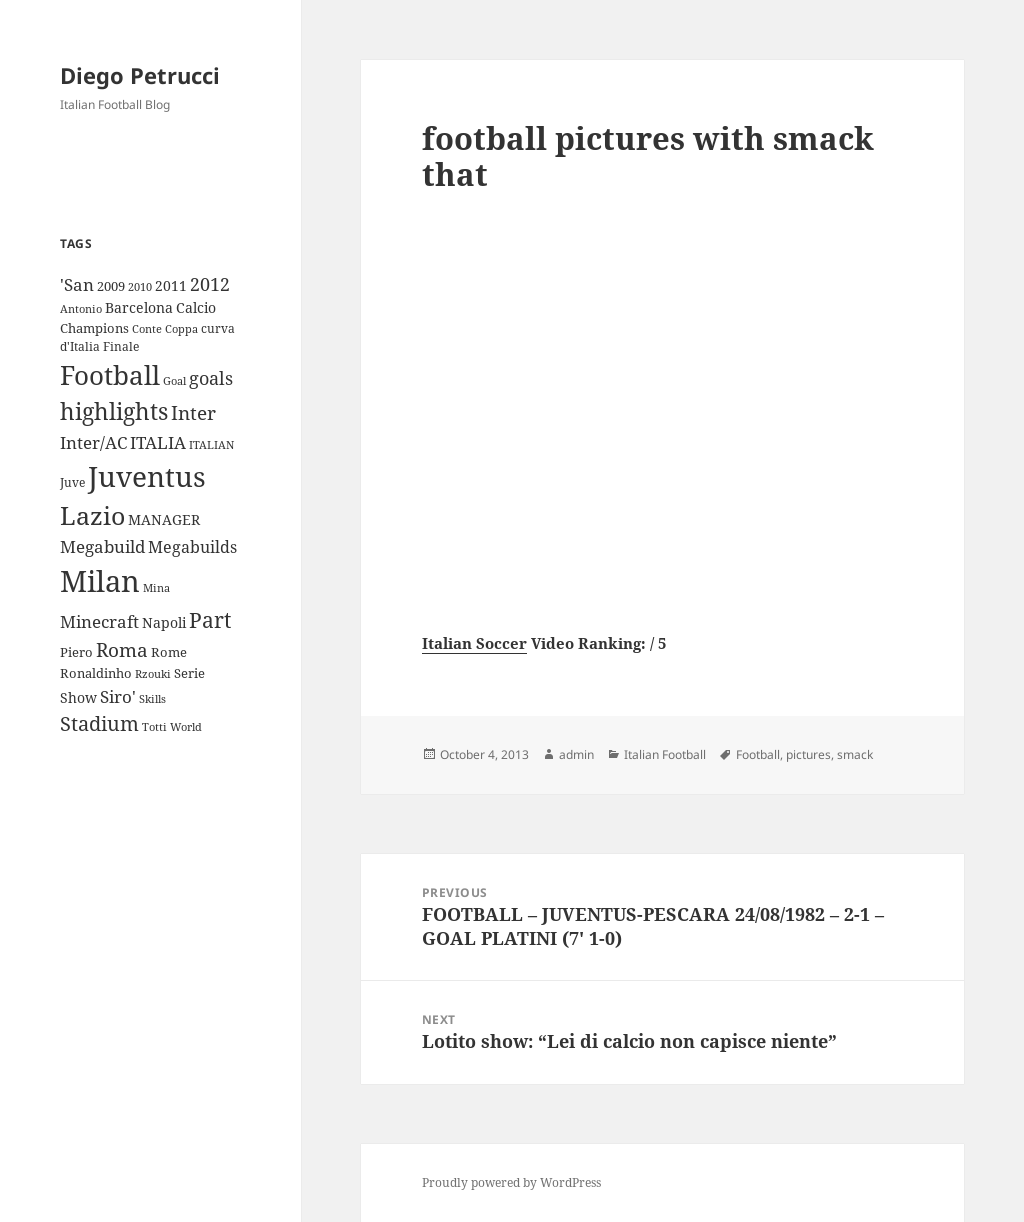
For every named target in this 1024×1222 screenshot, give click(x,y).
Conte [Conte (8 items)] (147, 328)
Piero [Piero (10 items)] (76, 652)
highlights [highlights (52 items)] (114, 411)
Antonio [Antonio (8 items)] (81, 308)
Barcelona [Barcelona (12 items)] (139, 307)
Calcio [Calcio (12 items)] (196, 307)
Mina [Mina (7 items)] (156, 588)
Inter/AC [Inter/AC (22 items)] (93, 442)
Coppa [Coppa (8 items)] (181, 328)
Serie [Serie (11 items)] (189, 673)
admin (576, 754)
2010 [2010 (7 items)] (140, 287)
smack (855, 754)
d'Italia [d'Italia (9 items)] (80, 346)
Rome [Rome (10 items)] (169, 652)
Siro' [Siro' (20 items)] (118, 696)
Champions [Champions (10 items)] (94, 328)
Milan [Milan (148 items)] (100, 581)
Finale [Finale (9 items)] (121, 346)
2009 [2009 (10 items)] (111, 286)
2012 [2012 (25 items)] (210, 284)
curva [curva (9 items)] (218, 328)
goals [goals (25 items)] (211, 378)
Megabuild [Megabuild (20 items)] (102, 546)
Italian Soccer (474, 643)
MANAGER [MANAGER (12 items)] (164, 519)
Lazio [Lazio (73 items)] (92, 515)
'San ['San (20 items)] (77, 284)
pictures (808, 754)
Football (758, 754)
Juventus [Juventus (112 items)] (147, 476)
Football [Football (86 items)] (110, 375)
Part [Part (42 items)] (210, 619)
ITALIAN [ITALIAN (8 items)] (211, 444)
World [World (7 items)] (186, 727)
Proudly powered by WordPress (511, 1182)
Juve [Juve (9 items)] (72, 482)
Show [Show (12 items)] (78, 697)
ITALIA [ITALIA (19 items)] (158, 442)
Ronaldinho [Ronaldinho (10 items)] (96, 673)
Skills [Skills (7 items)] (152, 699)
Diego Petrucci (140, 75)
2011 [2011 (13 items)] (171, 285)
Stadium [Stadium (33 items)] (99, 723)
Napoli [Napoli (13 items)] (164, 622)
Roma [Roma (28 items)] (122, 650)
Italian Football (665, 754)
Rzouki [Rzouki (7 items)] (153, 674)
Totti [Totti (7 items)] (154, 727)
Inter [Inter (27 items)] (193, 412)
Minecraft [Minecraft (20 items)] (99, 621)
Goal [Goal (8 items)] (174, 380)
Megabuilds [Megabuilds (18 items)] (192, 547)
